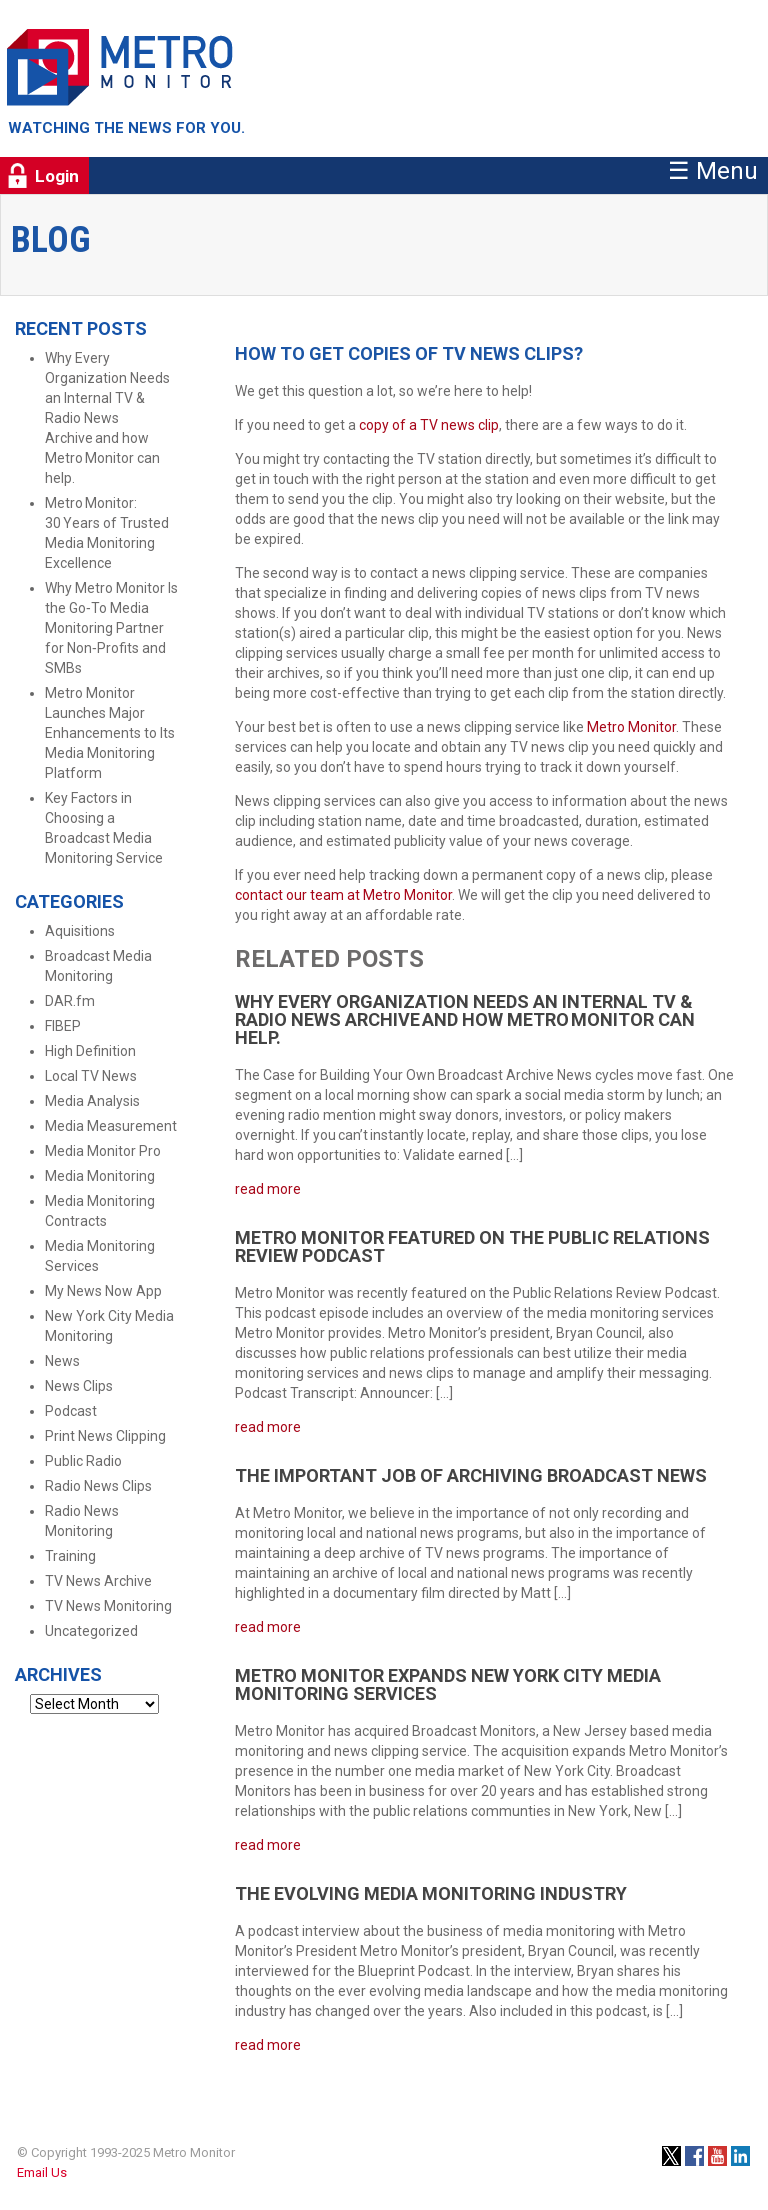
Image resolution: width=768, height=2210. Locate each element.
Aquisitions (80, 931)
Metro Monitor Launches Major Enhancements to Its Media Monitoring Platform (110, 733)
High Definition (90, 1051)
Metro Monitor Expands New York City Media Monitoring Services (448, 1684)
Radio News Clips (98, 1486)
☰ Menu (713, 171)
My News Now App (103, 1291)
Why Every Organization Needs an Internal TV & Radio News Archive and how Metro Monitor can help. (107, 418)
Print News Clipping (105, 1436)
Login (57, 176)
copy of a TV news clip (429, 425)
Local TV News (91, 1076)
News (62, 1361)
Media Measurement (111, 1126)
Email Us (42, 2172)
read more (268, 1189)
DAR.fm (70, 1001)
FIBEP (63, 1026)
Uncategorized (91, 1631)
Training (70, 1556)
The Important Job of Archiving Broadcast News (471, 1475)
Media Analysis (92, 1101)
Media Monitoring (100, 1176)
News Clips (79, 1386)
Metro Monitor (631, 727)
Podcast (71, 1411)
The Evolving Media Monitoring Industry (431, 1893)
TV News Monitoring (108, 1606)
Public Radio (83, 1461)
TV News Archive (98, 1581)
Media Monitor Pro (103, 1151)
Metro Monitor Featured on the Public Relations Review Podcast (472, 1246)
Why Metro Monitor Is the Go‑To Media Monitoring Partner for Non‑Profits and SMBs (111, 628)
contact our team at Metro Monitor (343, 895)
